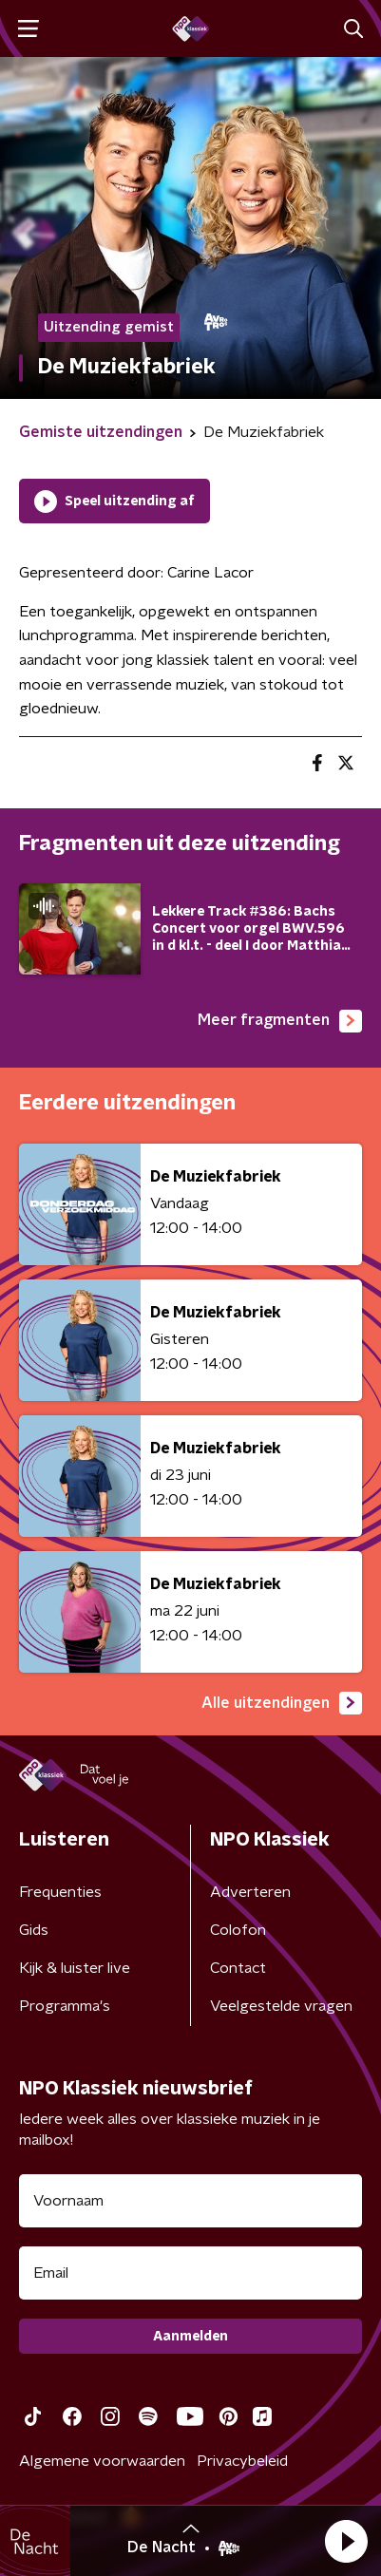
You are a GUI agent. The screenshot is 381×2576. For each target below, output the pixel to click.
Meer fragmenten (280, 1021)
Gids (33, 1930)
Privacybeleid (242, 2461)
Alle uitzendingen (281, 1703)
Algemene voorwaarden (102, 2461)
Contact (238, 1968)
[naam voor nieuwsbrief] (190, 2200)
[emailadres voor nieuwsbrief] (190, 2273)
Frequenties (60, 1892)
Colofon (238, 1930)
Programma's (64, 2006)
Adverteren (250, 1892)
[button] (345, 2540)
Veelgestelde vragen (281, 2006)
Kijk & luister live (74, 1968)
